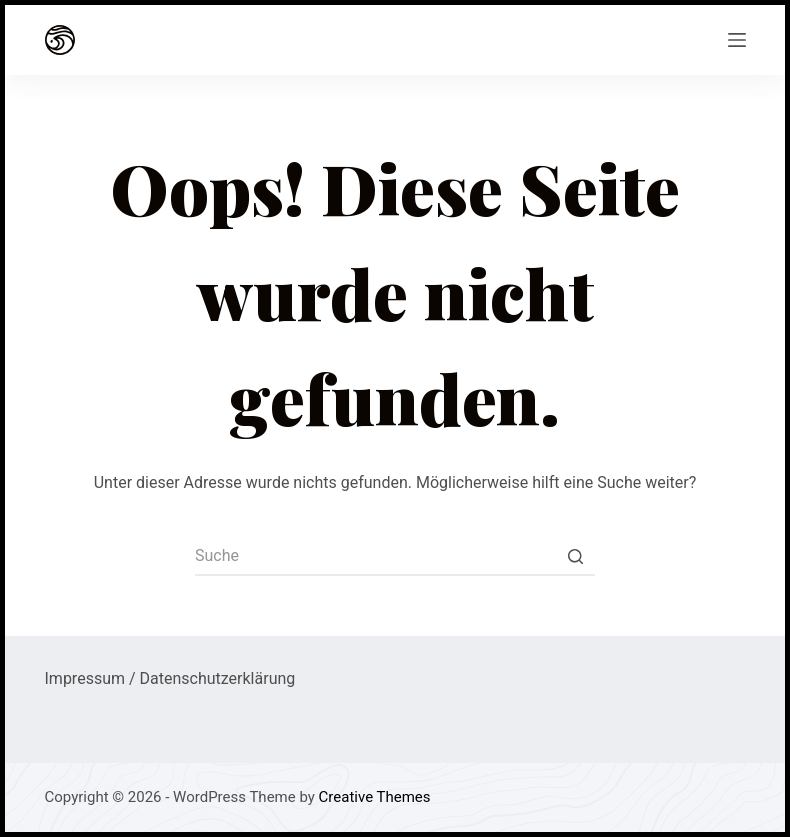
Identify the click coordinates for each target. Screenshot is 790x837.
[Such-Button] (575, 556)
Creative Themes (375, 797)
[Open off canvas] (737, 40)
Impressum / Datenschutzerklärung (170, 678)
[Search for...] (395, 556)
